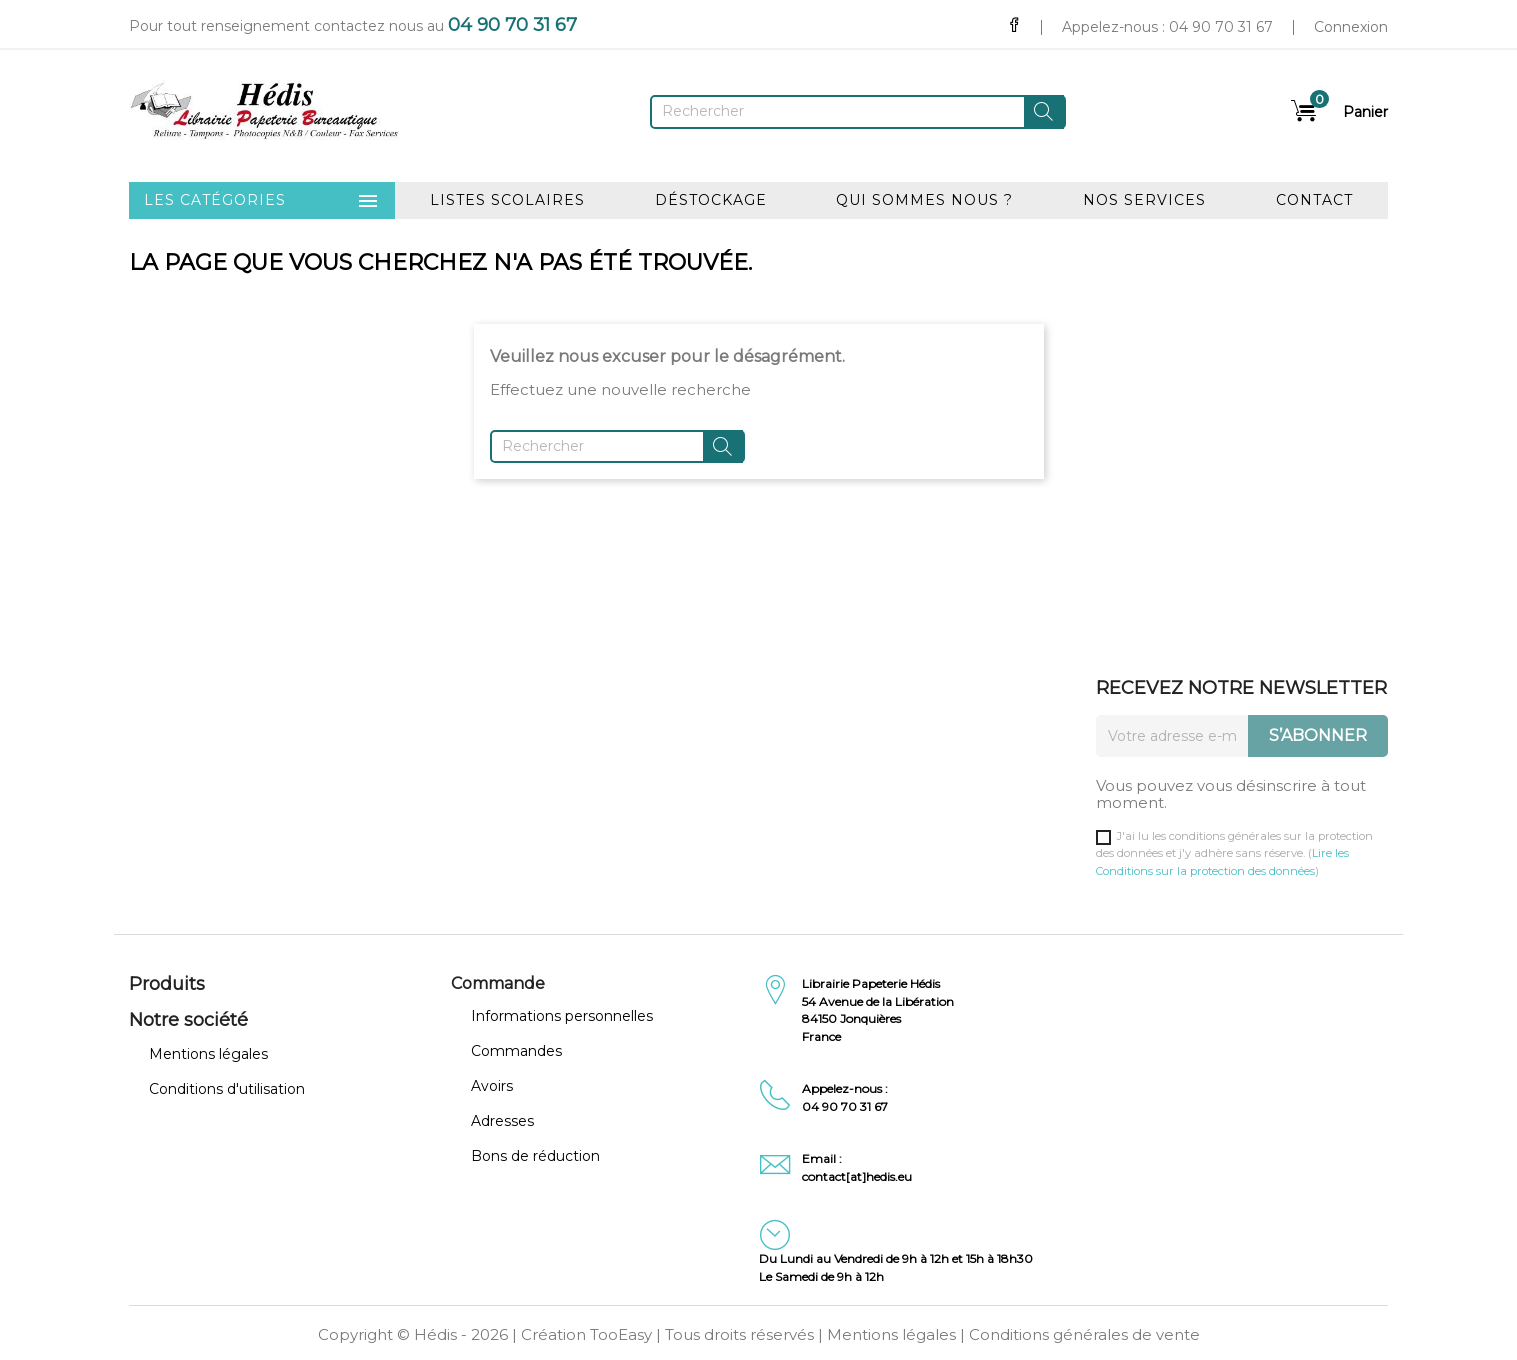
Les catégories (262, 201)
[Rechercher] (858, 112)
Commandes (516, 1051)
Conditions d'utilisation (227, 1089)
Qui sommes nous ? (924, 200)
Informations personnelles (562, 1016)
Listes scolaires (507, 200)
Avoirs (492, 1086)
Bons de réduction (535, 1156)
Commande (498, 983)
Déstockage (711, 200)
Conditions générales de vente (1084, 1334)
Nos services (1144, 200)
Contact (1314, 200)
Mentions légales (208, 1054)
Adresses (502, 1121)
